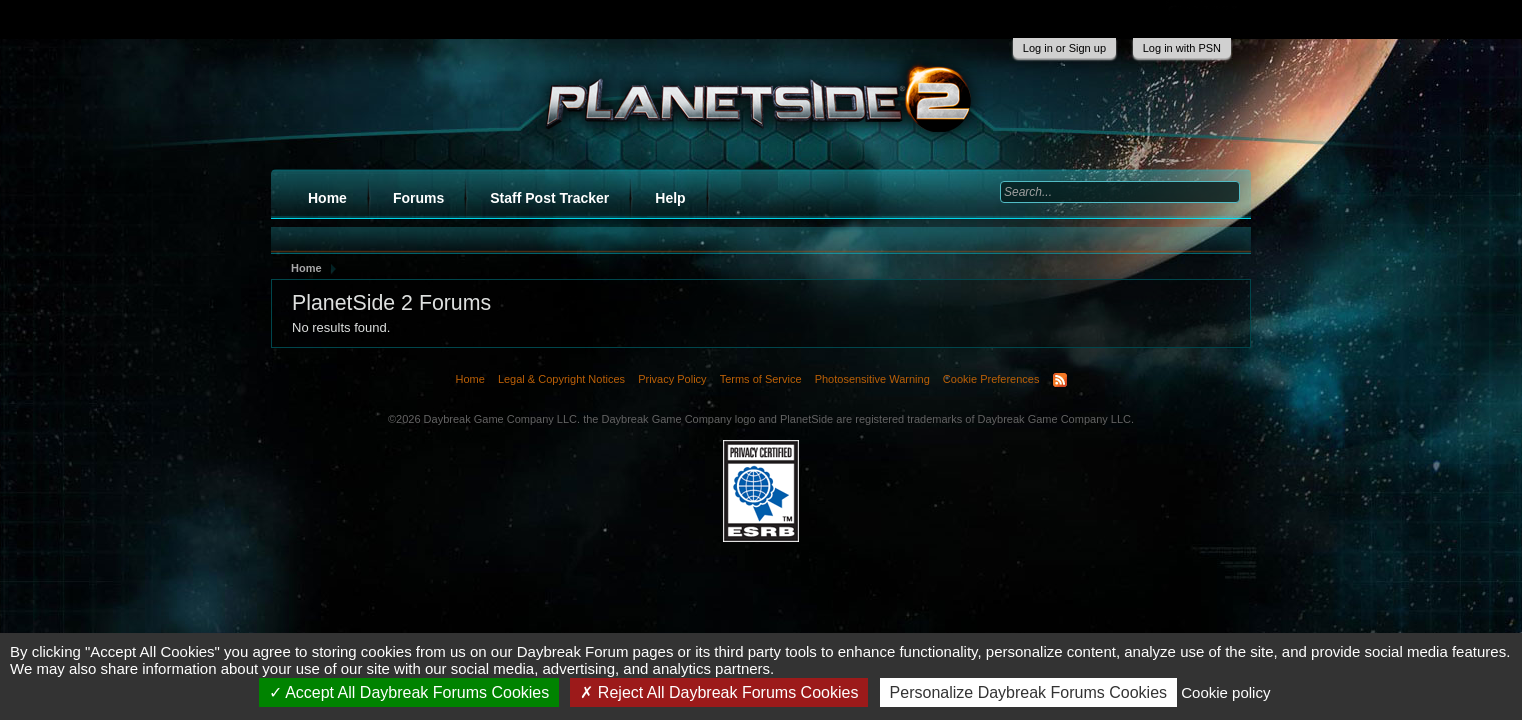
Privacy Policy (672, 379)
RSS (1060, 380)
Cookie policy (1225, 692)
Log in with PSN (1182, 48)
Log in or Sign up (1064, 48)
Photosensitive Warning (872, 379)
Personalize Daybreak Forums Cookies (1028, 692)
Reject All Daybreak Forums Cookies (719, 692)
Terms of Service (761, 379)
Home (327, 198)
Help (670, 198)
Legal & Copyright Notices (561, 379)
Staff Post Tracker (549, 198)
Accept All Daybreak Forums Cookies (409, 692)
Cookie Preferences (991, 379)
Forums (418, 198)
